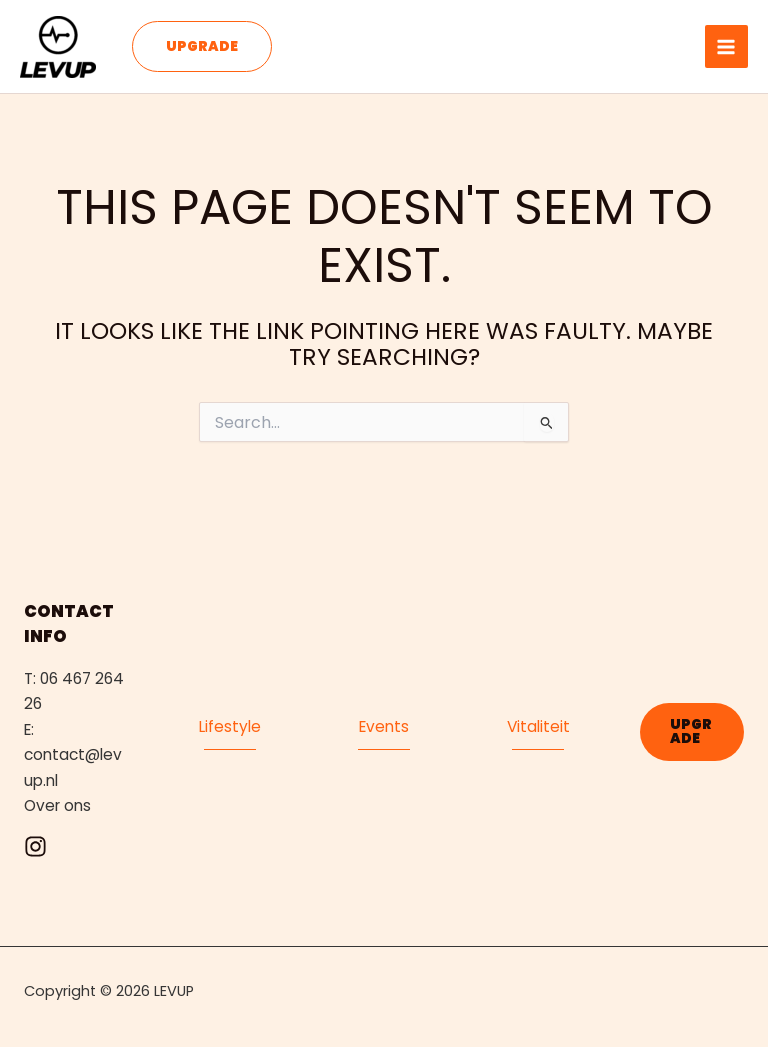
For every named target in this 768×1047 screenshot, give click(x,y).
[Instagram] (35, 846)
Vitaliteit (538, 726)
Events (384, 726)
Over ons (57, 805)
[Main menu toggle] (726, 46)
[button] (202, 47)
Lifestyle (230, 726)
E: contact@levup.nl (73, 755)
